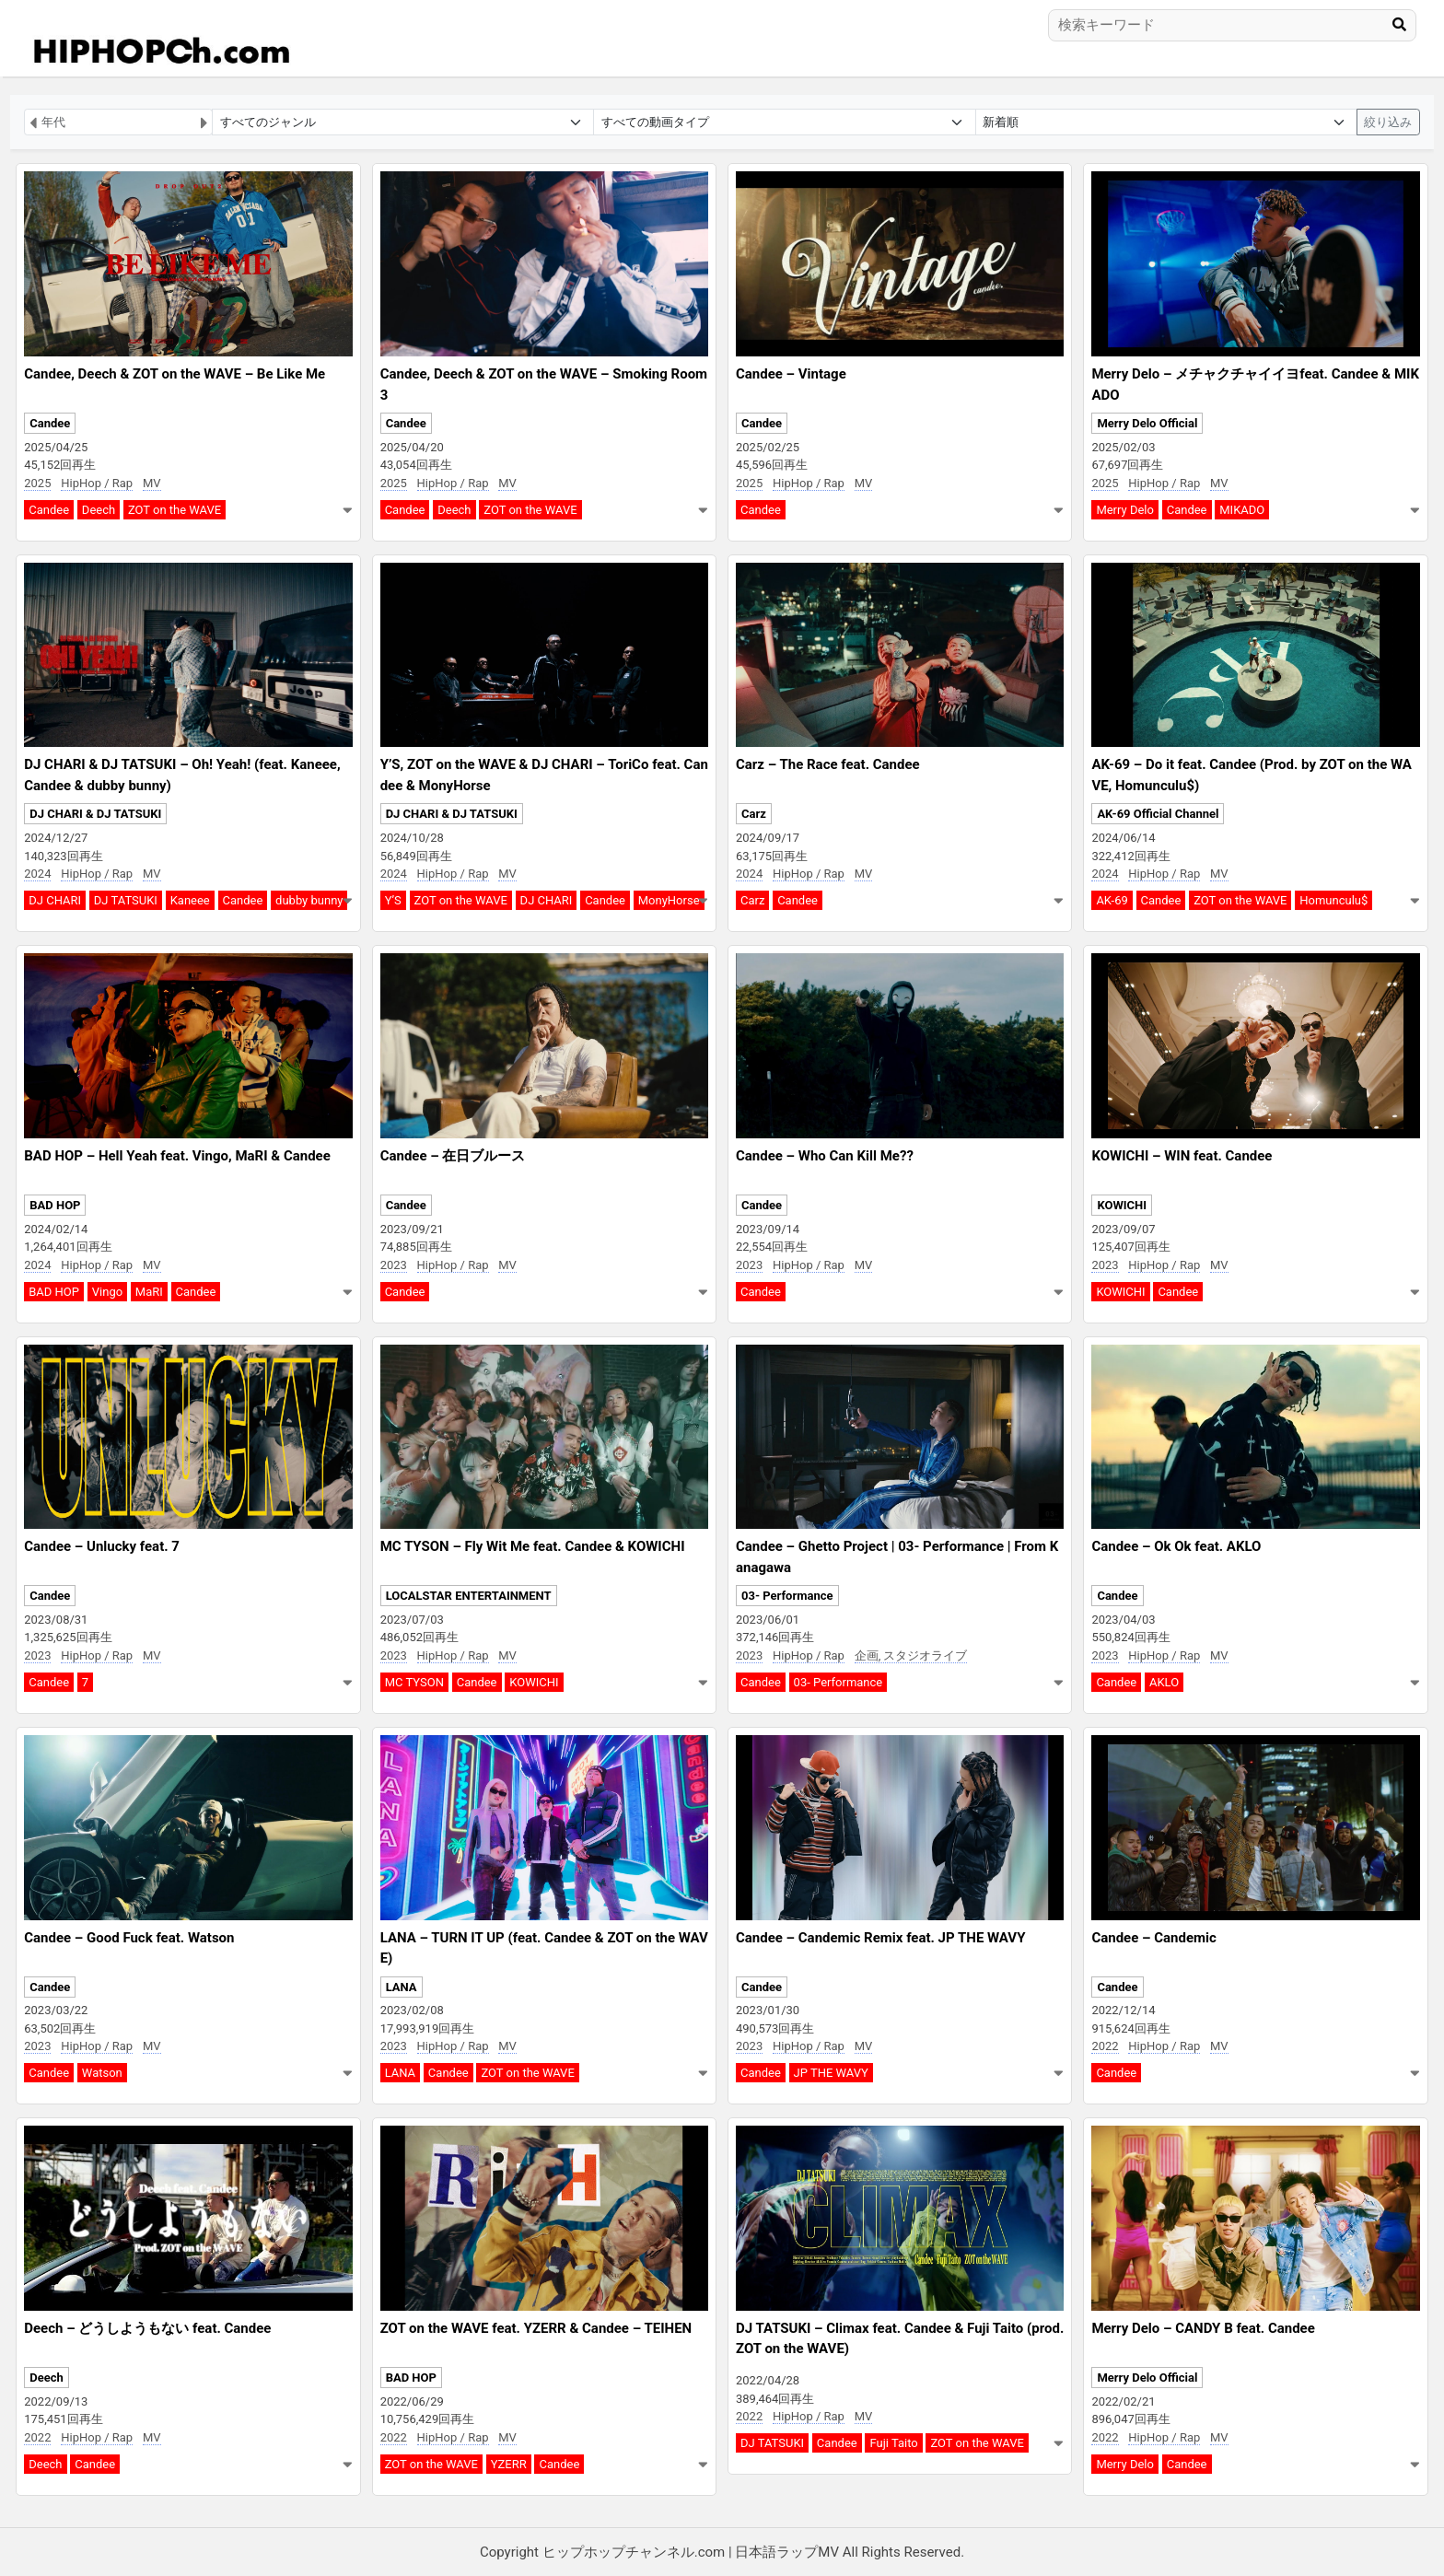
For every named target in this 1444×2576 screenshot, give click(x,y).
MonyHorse (669, 900)
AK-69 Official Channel (1157, 814)
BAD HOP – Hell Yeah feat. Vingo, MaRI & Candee (177, 1156)
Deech (98, 510)
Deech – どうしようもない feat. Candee (147, 2328)
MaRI (149, 1292)
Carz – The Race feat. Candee (828, 764)
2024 (37, 873)
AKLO (1164, 1682)
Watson (102, 2073)
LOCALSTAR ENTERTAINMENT (469, 1596)
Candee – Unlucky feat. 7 (102, 1546)
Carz (753, 814)
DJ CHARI (55, 900)
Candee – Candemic (1153, 1937)
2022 (1104, 2046)
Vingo (107, 1292)
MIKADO (1241, 510)
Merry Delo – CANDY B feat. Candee (1202, 2328)
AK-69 (1111, 900)
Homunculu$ (1333, 900)
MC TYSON (414, 1682)
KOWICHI (1122, 1205)
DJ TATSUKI (125, 900)
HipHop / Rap (97, 483)
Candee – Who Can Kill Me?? (825, 1156)
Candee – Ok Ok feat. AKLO (1176, 1546)
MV (152, 483)
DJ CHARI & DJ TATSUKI (95, 814)
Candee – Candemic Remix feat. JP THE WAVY (880, 1937)
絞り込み (1388, 122)
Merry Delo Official (1147, 423)
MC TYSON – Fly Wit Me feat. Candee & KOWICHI (532, 1546)
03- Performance (787, 1596)
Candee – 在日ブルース (453, 1156)
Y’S (393, 900)
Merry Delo (1125, 510)
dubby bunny (309, 900)
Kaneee (190, 900)
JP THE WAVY (831, 2073)
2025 (37, 483)
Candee (49, 423)
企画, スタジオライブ (911, 1655)
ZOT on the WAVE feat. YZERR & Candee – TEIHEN (536, 2328)
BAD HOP (54, 1205)
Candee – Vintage (791, 374)
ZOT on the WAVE (174, 510)
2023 (393, 1265)
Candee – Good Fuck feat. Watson (129, 1937)
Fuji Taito (893, 2443)
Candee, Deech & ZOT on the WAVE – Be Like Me (174, 374)
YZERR (509, 2464)
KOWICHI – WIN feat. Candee (1181, 1156)
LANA (401, 1987)
